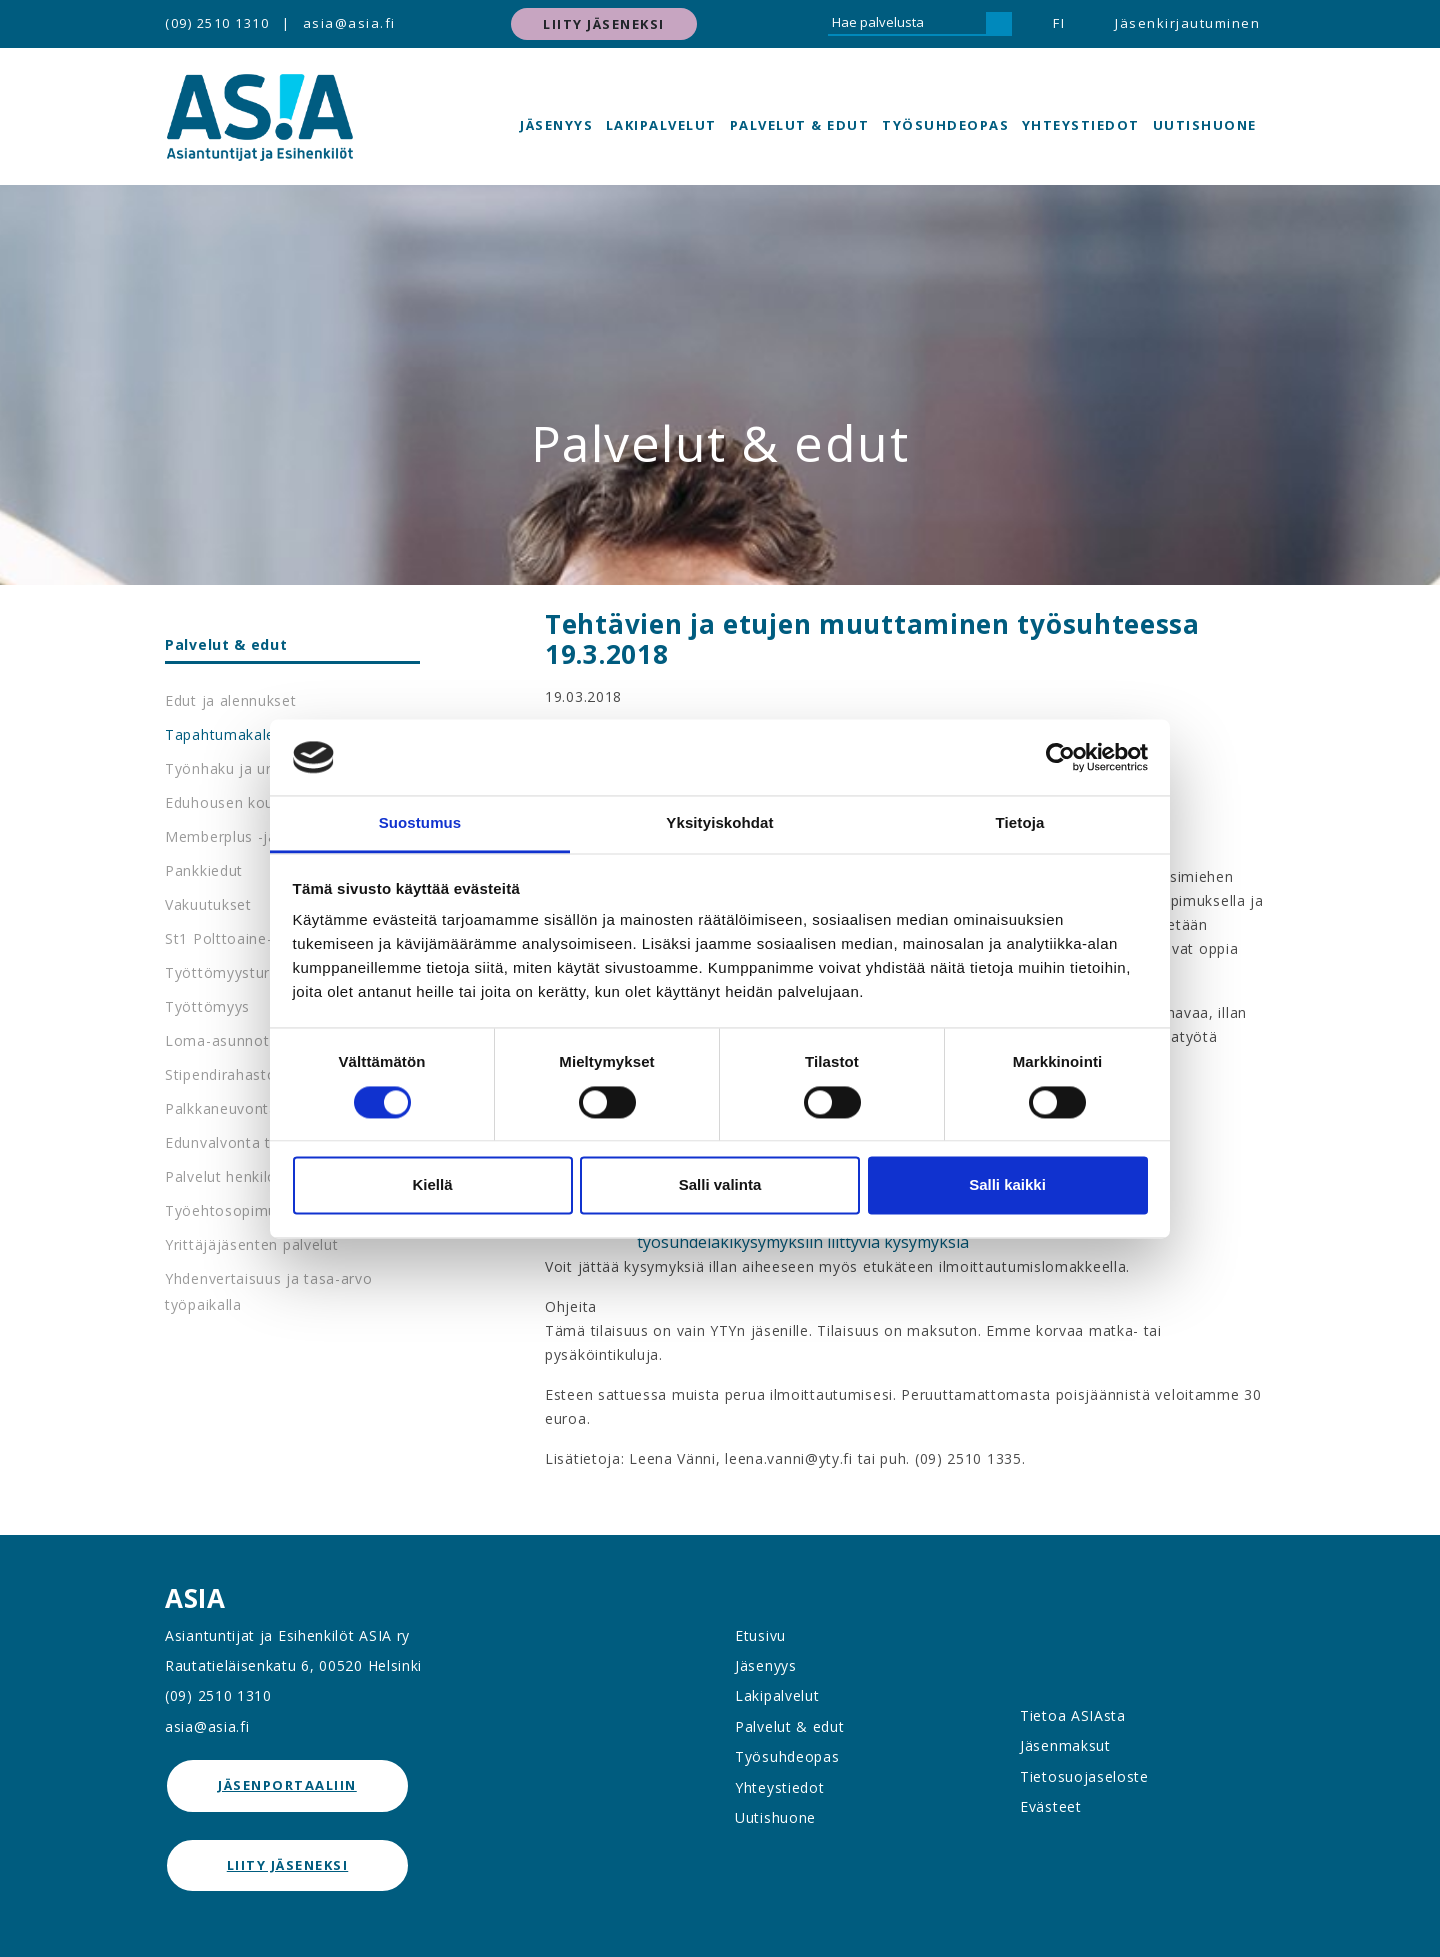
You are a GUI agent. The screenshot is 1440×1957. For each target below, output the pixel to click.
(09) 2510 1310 (217, 23)
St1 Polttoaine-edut (234, 938)
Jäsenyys (556, 125)
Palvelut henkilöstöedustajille (269, 1176)
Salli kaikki (1007, 1185)
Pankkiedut (204, 870)
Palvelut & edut (800, 125)
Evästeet (1051, 1806)
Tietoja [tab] (1020, 823)
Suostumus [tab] (420, 823)
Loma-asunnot (217, 1040)
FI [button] (1059, 23)
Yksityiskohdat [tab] (719, 823)
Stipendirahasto (221, 1074)
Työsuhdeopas (945, 125)
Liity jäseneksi (604, 24)
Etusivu (760, 1635)
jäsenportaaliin (287, 1785)
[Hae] (999, 24)
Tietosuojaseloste (1084, 1776)
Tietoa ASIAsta (1073, 1715)
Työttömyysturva (226, 972)
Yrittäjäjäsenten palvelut (252, 1244)
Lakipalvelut (661, 125)
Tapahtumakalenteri (236, 734)
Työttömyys (207, 1006)
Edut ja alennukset (231, 700)
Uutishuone (1205, 125)
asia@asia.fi (349, 23)
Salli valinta (720, 1185)
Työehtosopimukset (236, 1210)
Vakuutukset (208, 904)
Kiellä (432, 1185)
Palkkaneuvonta (221, 1108)
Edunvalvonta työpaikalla (253, 1142)
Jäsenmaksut (1065, 1745)
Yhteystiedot (1081, 125)
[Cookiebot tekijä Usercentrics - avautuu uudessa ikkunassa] (1060, 757)
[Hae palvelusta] (907, 24)
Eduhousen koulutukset (248, 802)
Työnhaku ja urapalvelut (250, 768)
